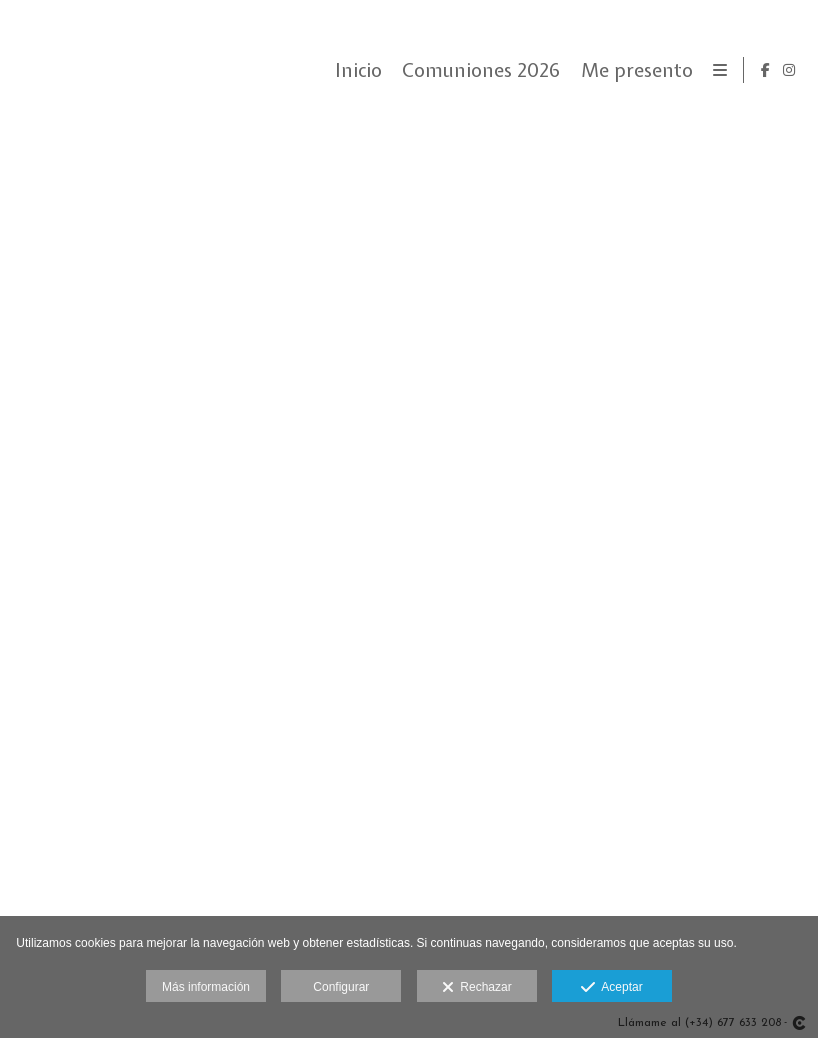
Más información (206, 987)
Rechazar (477, 988)
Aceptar (611, 988)
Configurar (341, 987)
